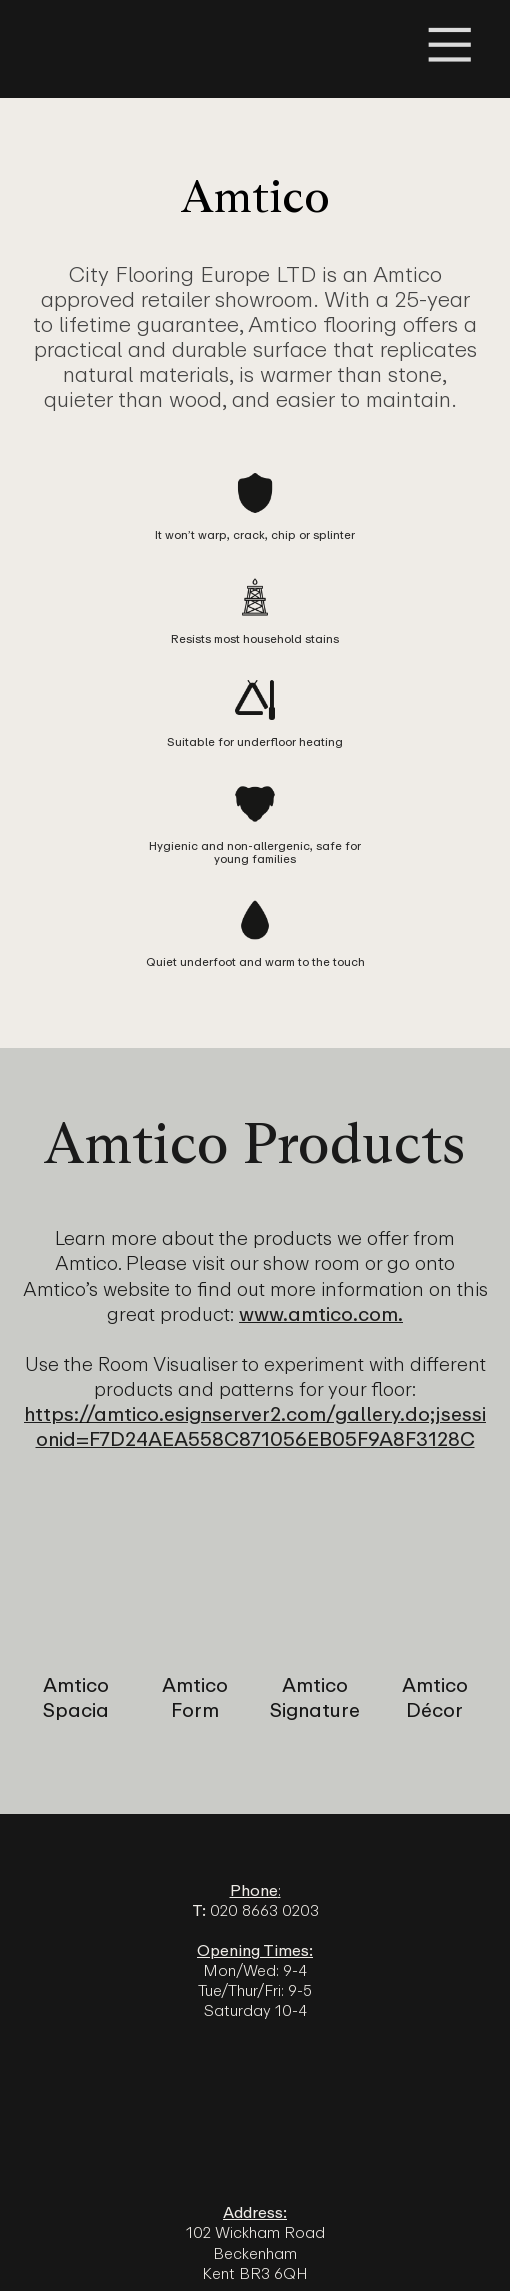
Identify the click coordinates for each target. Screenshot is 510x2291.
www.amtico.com (318, 1314)
